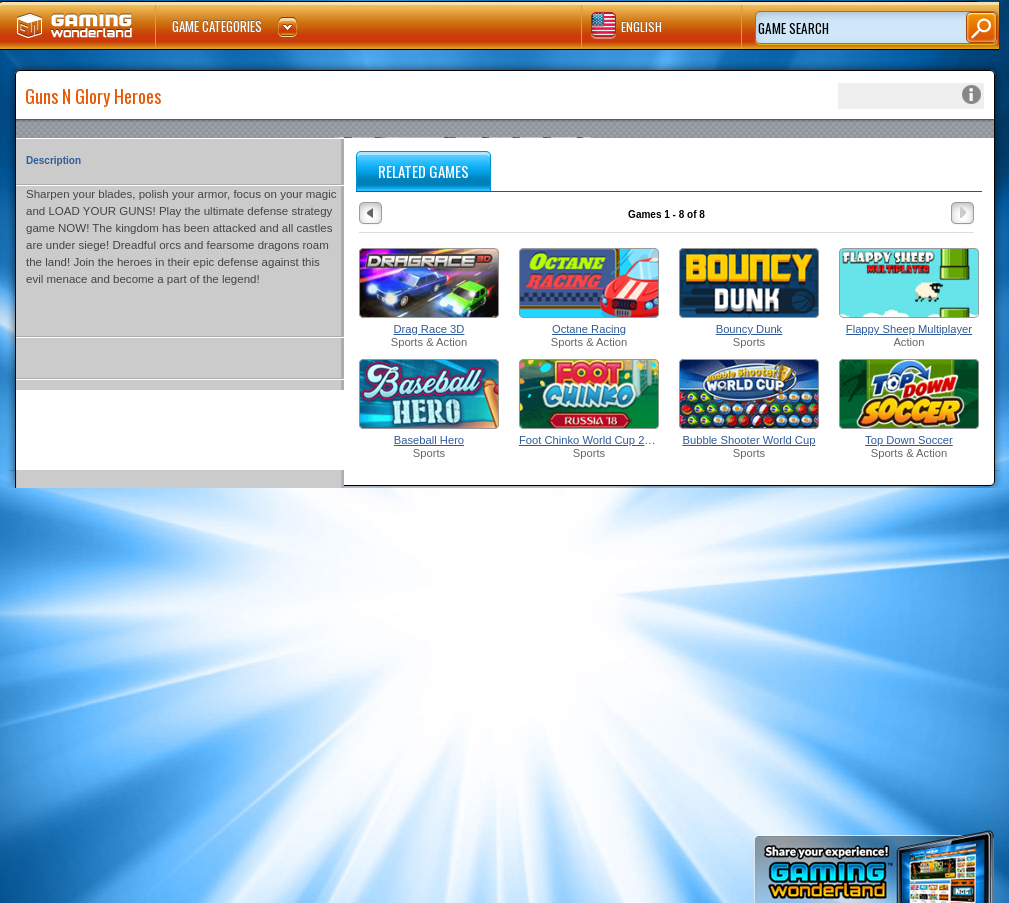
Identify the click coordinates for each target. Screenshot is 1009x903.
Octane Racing (589, 329)
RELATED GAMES (423, 171)
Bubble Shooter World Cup (749, 440)
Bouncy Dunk (749, 329)
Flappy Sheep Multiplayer (909, 329)
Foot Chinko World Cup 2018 (589, 440)
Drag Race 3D (429, 329)
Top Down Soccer (909, 440)
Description (53, 160)
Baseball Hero (429, 440)
